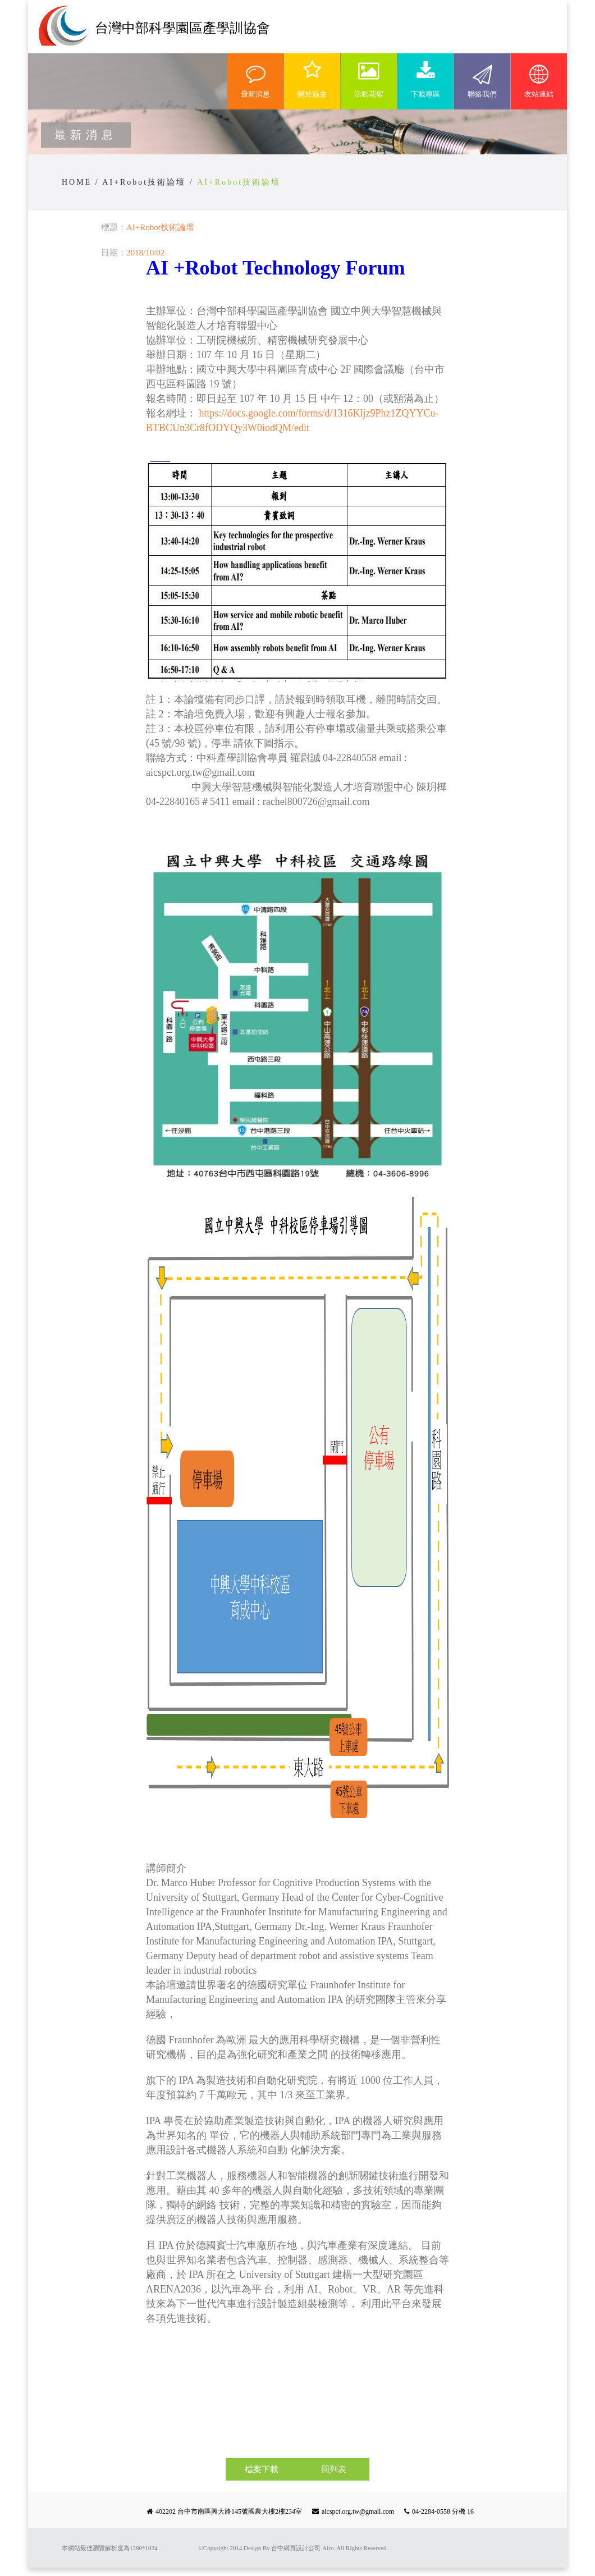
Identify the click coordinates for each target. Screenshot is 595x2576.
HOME (76, 182)
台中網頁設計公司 (296, 2548)
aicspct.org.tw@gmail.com (358, 2511)
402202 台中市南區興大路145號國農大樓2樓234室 (228, 2511)
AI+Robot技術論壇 (144, 182)
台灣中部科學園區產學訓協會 (181, 28)
